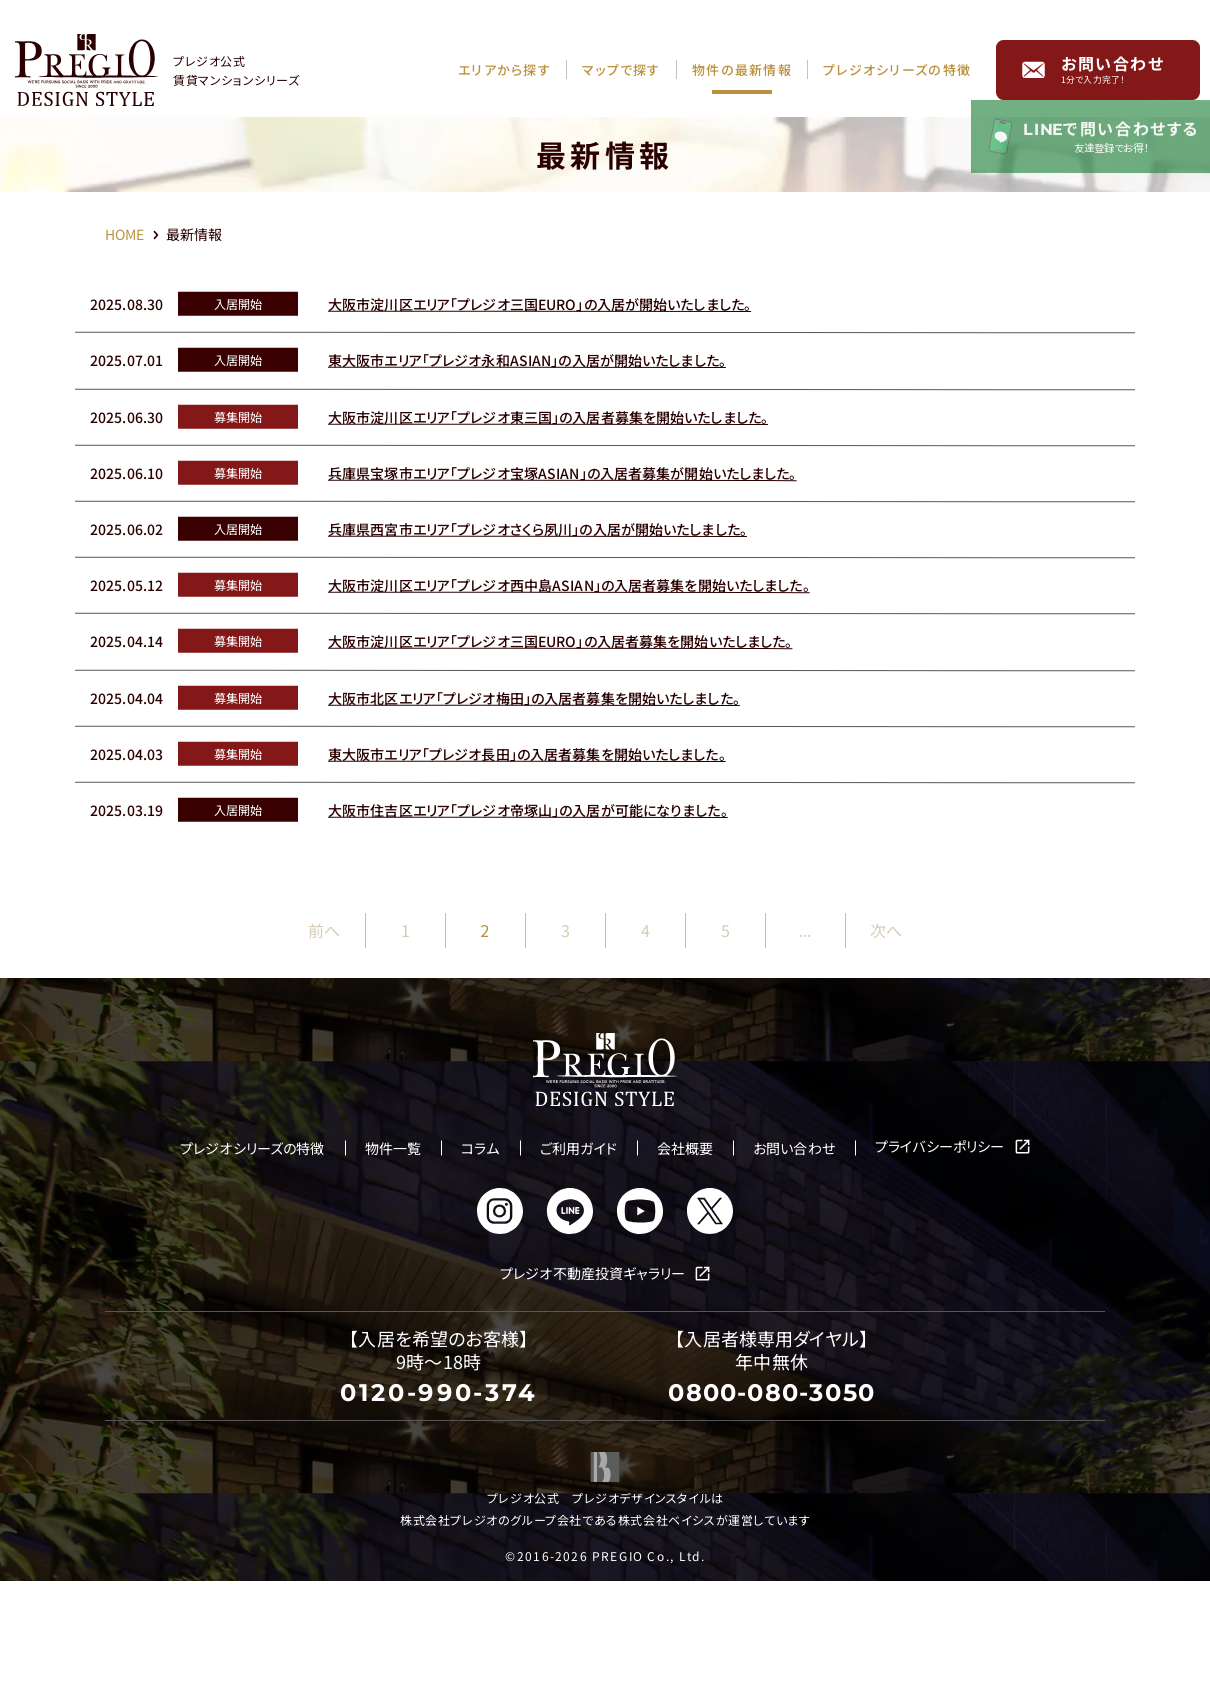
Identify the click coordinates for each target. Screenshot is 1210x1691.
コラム (480, 1257)
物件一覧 (393, 1257)
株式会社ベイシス (667, 1627)
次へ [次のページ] (885, 1039)
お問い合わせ (1113, 62)
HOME (125, 234)
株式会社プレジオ (449, 1627)
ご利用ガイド (578, 1257)
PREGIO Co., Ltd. (648, 1664)
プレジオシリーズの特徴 (252, 1257)
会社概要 (685, 1257)
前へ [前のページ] (324, 1039)
